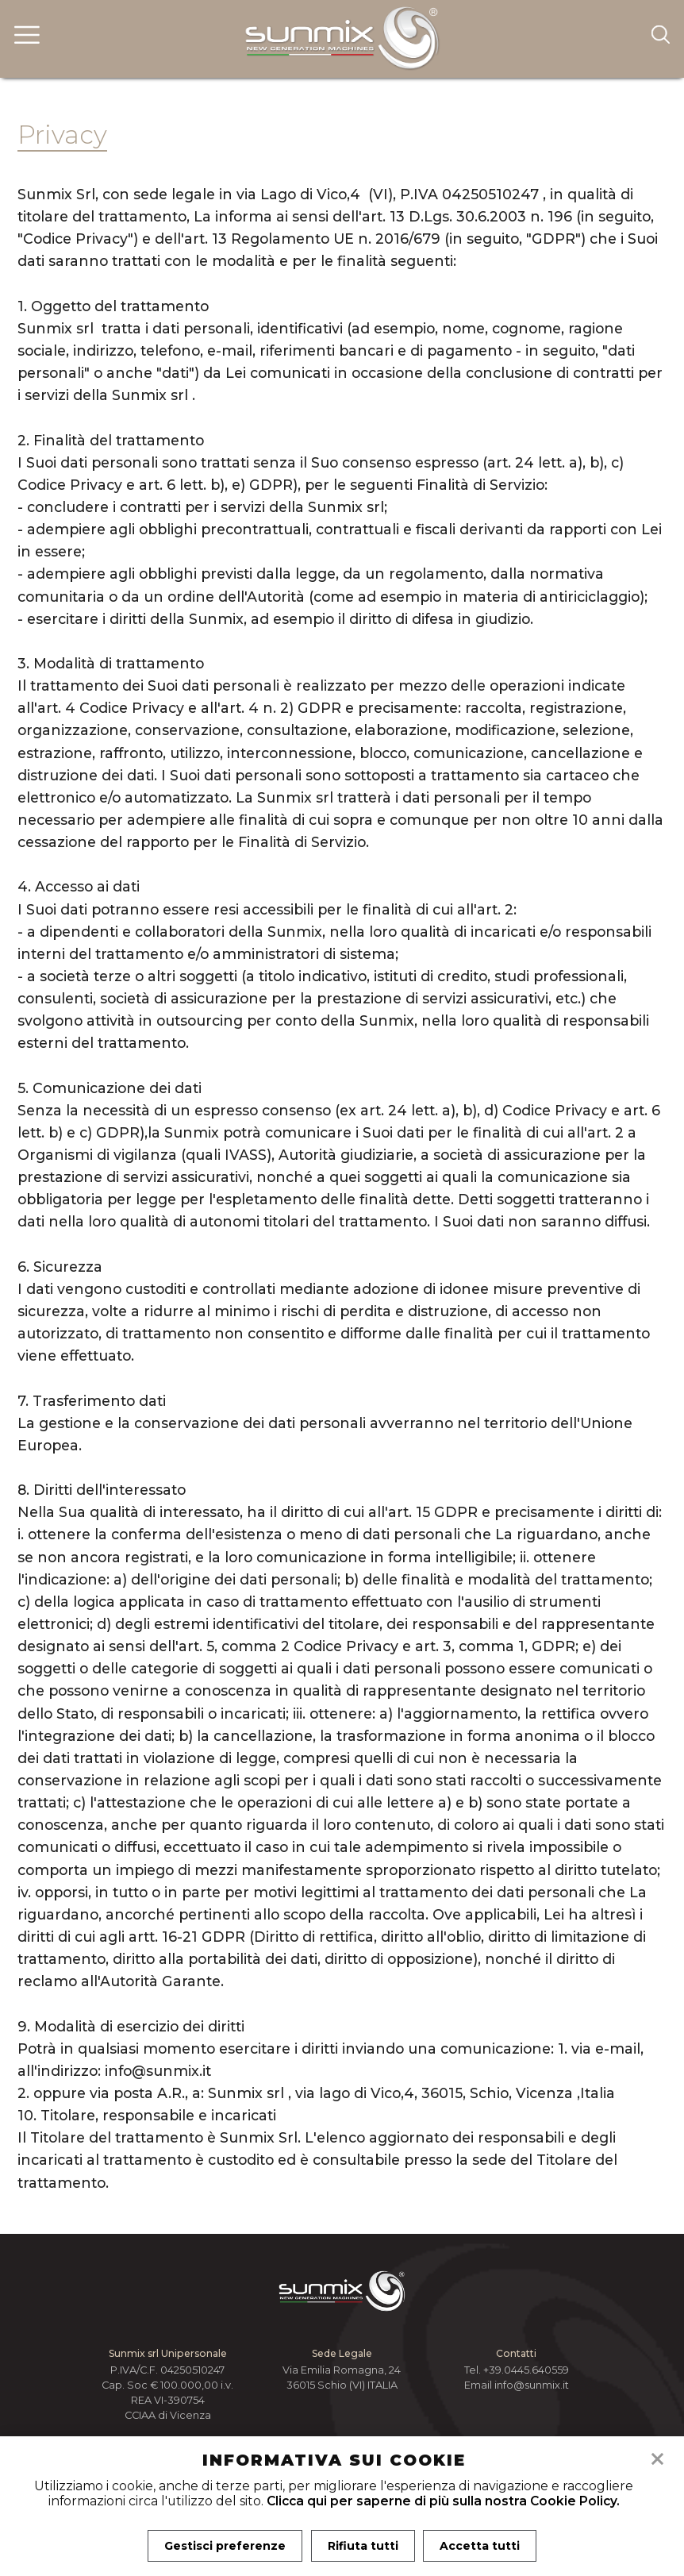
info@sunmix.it (531, 2385)
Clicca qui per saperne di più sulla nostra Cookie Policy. (442, 2501)
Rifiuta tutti (363, 2546)
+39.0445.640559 (526, 2370)
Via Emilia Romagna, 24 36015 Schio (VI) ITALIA (341, 2377)
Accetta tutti (481, 2546)
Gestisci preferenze (224, 2546)
